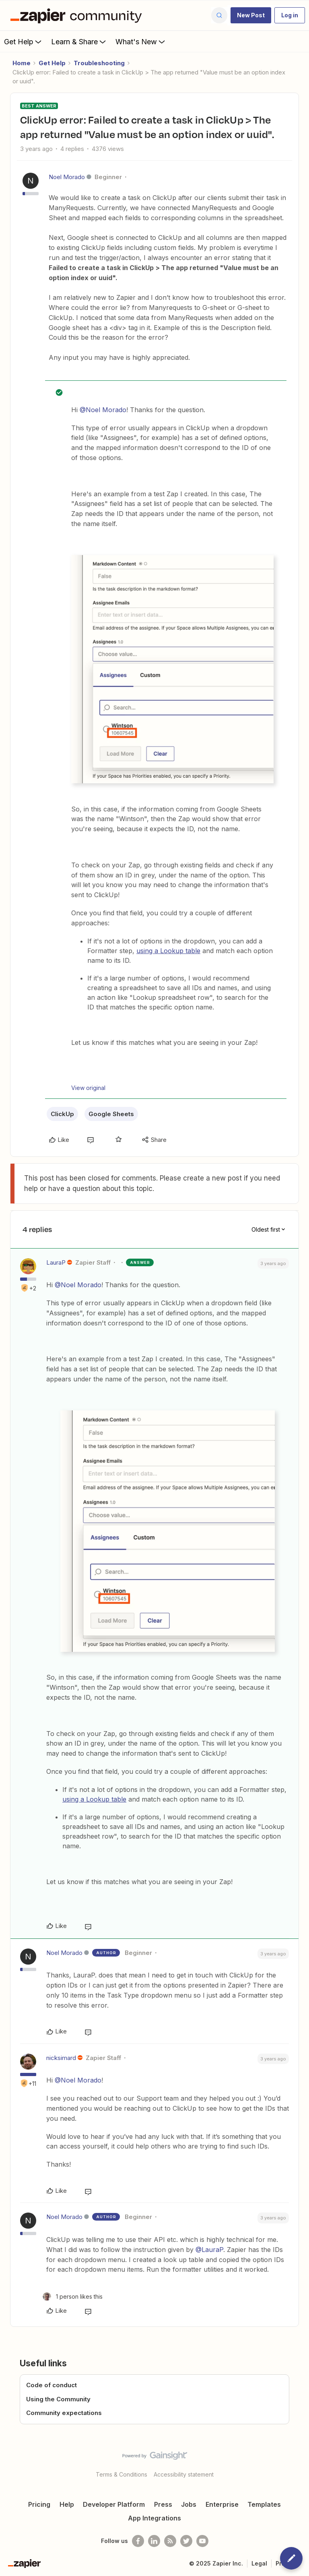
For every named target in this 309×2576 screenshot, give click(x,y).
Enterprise (222, 2504)
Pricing (39, 2504)
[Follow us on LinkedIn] (154, 2541)
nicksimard (61, 2058)
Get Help (23, 41)
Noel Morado (67, 177)
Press (163, 2504)
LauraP (56, 1262)
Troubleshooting (99, 63)
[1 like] (73, 2296)
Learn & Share (79, 41)
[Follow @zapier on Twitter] (186, 2541)
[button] (251, 15)
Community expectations (64, 2413)
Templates (264, 2504)
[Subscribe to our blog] (170, 2541)
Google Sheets (111, 1114)
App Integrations (154, 2518)
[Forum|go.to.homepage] (78, 15)
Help (67, 2504)
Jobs (188, 2504)
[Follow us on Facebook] (138, 2541)
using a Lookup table (168, 951)
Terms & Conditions (121, 2474)
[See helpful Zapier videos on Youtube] (202, 2541)
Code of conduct (51, 2385)
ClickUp (62, 1114)
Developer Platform (114, 2504)
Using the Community (58, 2399)
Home (21, 63)
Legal (259, 2563)
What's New (141, 41)
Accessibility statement (184, 2474)
